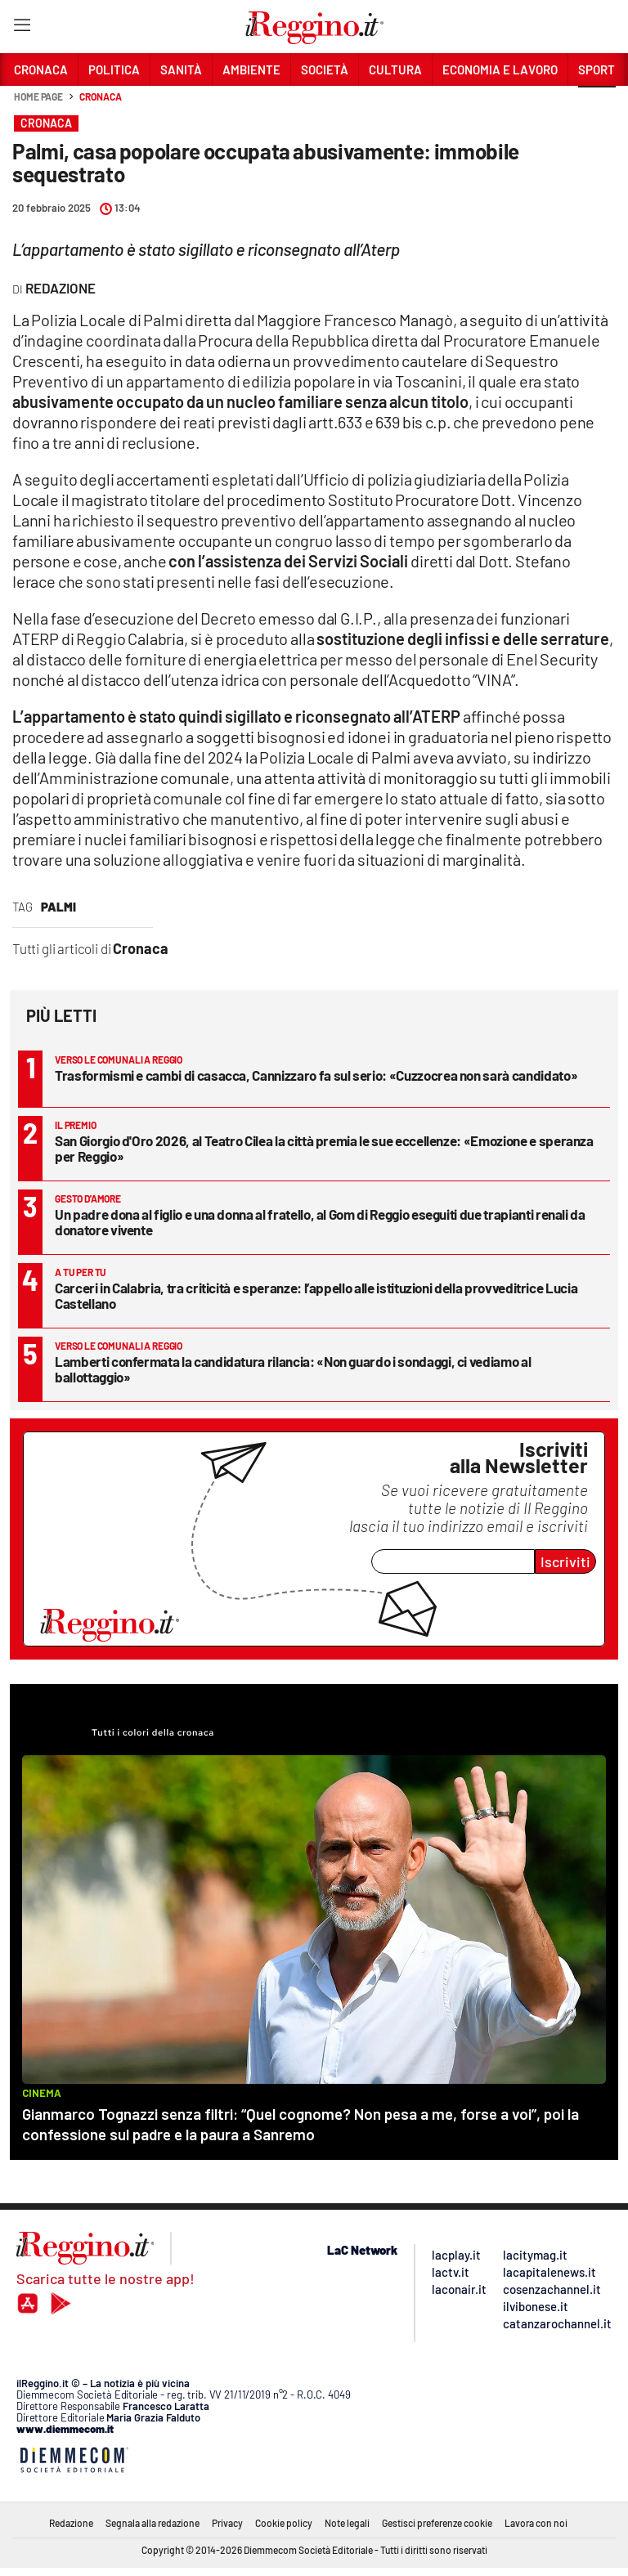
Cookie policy (283, 2523)
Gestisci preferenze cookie (437, 2523)
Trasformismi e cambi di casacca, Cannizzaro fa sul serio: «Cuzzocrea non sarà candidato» (316, 1075)
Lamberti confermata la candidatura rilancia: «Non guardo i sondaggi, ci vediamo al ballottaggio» (293, 1369)
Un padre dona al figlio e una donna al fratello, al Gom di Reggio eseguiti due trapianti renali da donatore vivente (320, 1222)
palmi (58, 906)
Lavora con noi (536, 2523)
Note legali (347, 2523)
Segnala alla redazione (152, 2523)
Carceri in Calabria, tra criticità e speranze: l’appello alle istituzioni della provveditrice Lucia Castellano (316, 1295)
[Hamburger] (21, 28)
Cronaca (100, 96)
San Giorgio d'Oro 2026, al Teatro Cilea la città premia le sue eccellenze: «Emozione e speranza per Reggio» (324, 1148)
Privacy (227, 2523)
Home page (38, 96)
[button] (597, 105)
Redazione (71, 2523)
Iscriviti (565, 1561)
